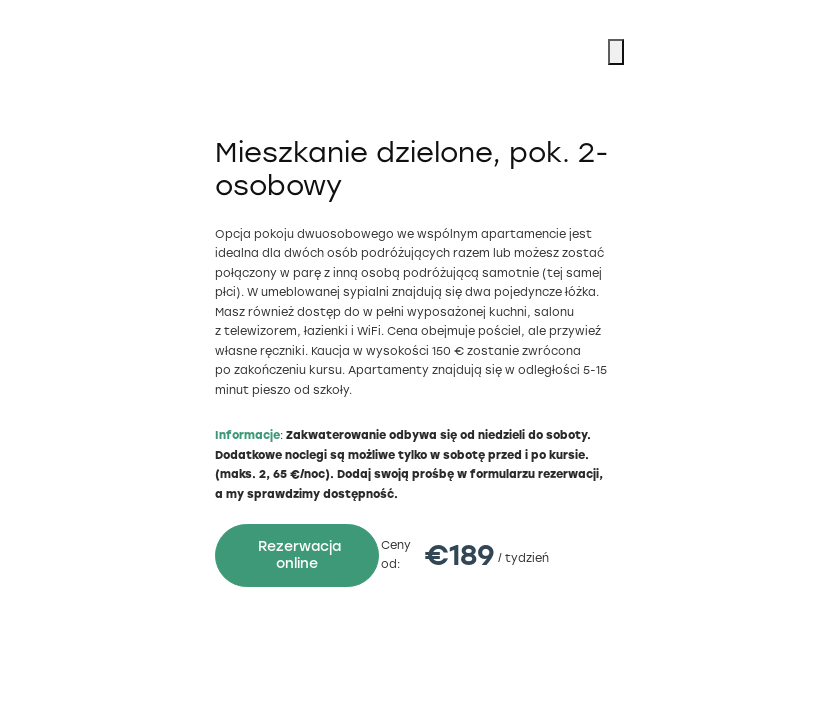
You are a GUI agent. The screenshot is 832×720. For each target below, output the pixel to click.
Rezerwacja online (299, 555)
